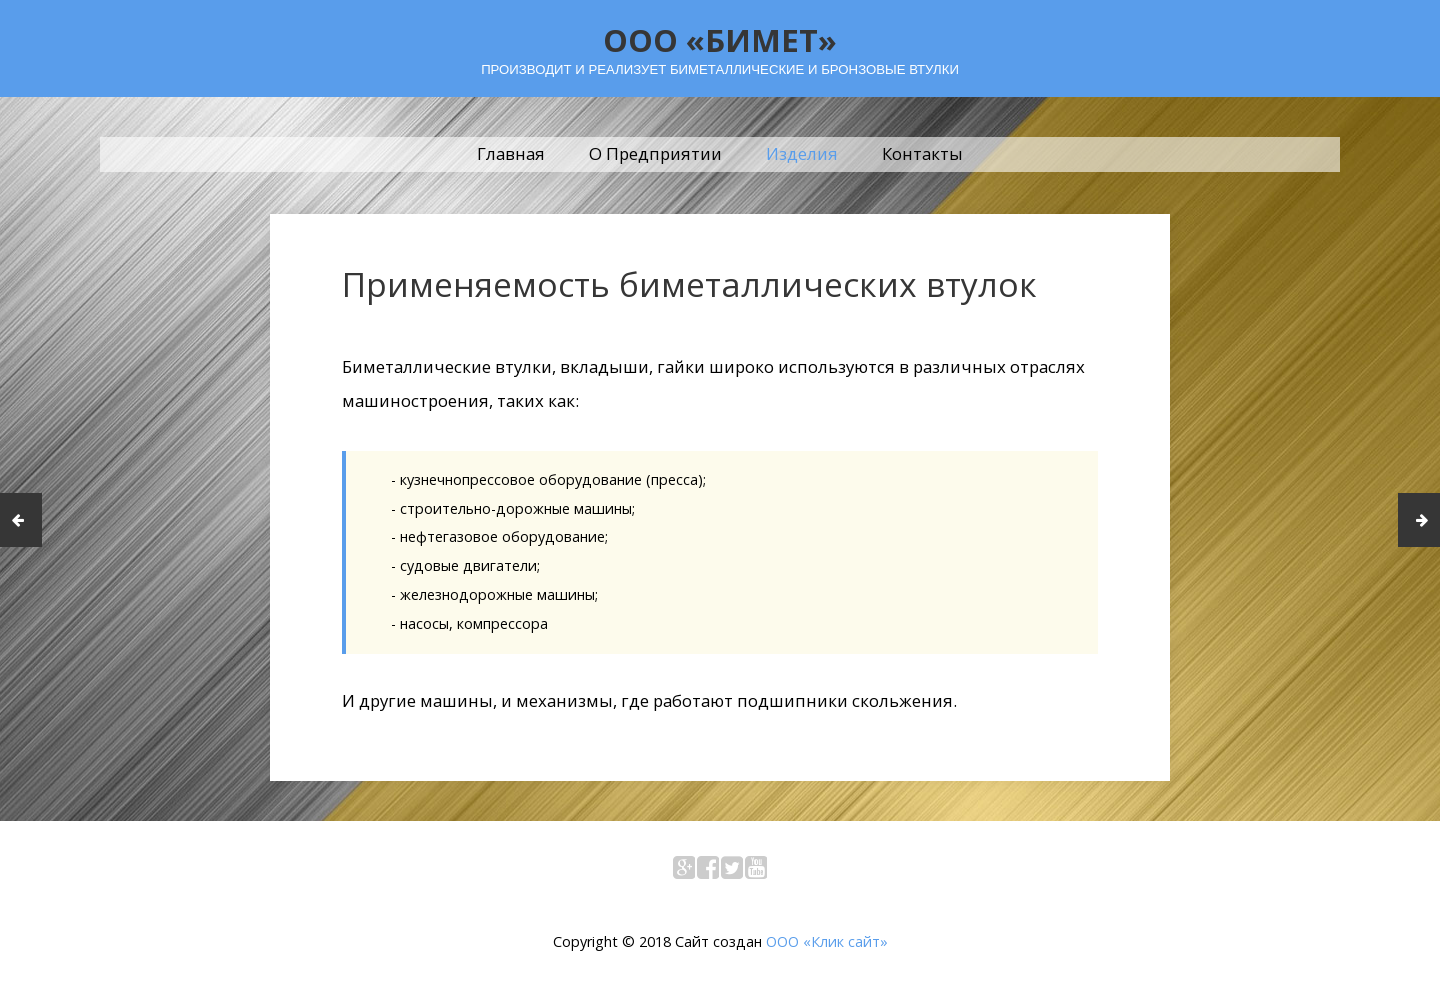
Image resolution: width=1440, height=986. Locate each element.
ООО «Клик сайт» (827, 941)
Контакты (922, 153)
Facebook (708, 872)
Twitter (732, 872)
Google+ (684, 872)
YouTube (756, 872)
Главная (511, 153)
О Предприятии (655, 153)
